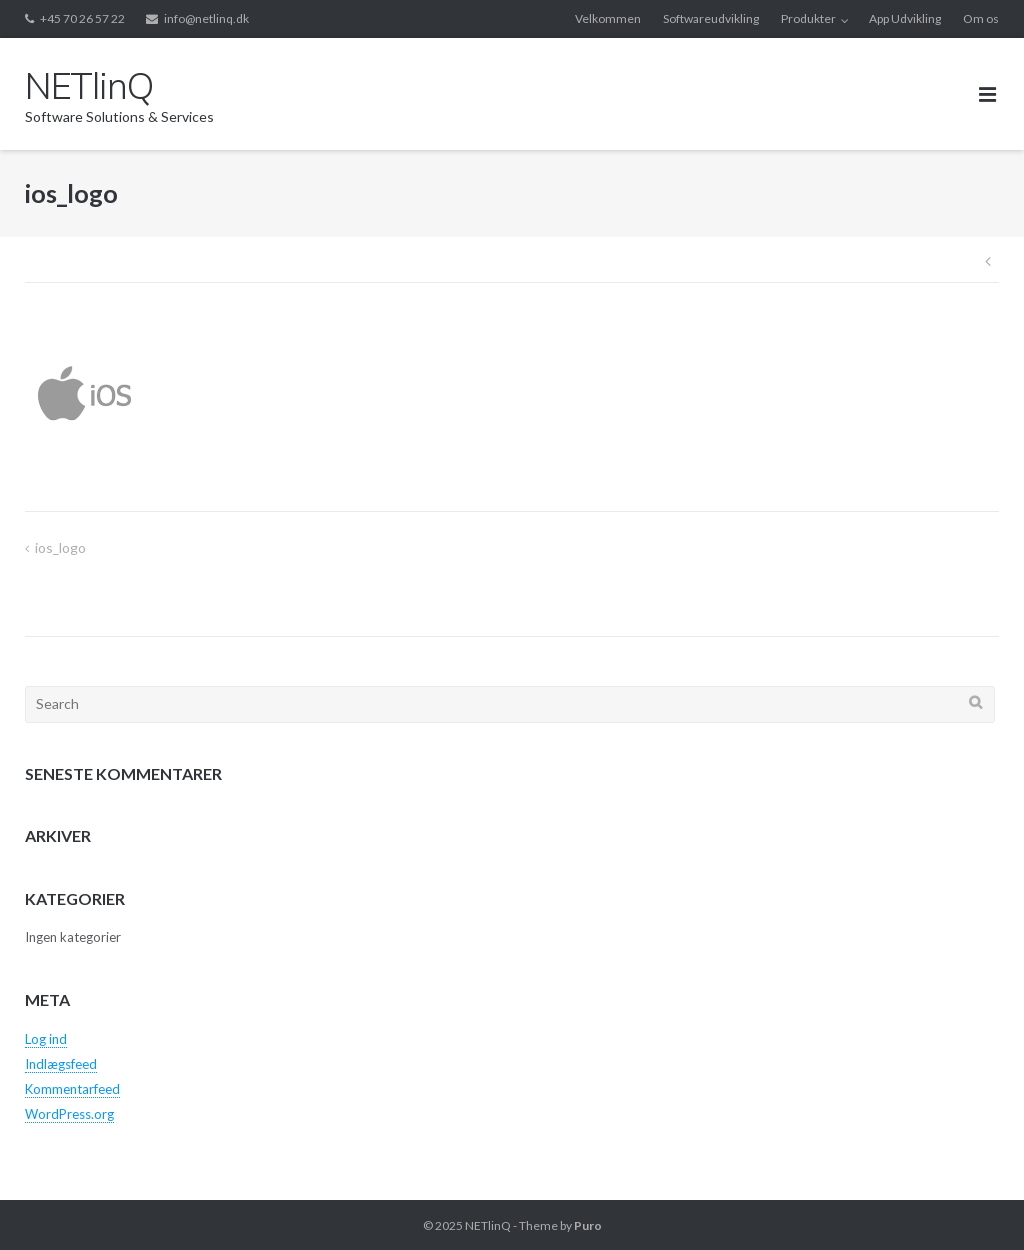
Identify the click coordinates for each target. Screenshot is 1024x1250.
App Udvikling (905, 18)
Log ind (46, 1039)
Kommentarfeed (72, 1089)
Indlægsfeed (61, 1064)
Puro (588, 1225)
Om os (981, 18)
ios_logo (60, 547)
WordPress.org (69, 1114)
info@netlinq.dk (206, 18)
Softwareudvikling (711, 18)
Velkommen (608, 18)
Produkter (808, 18)
